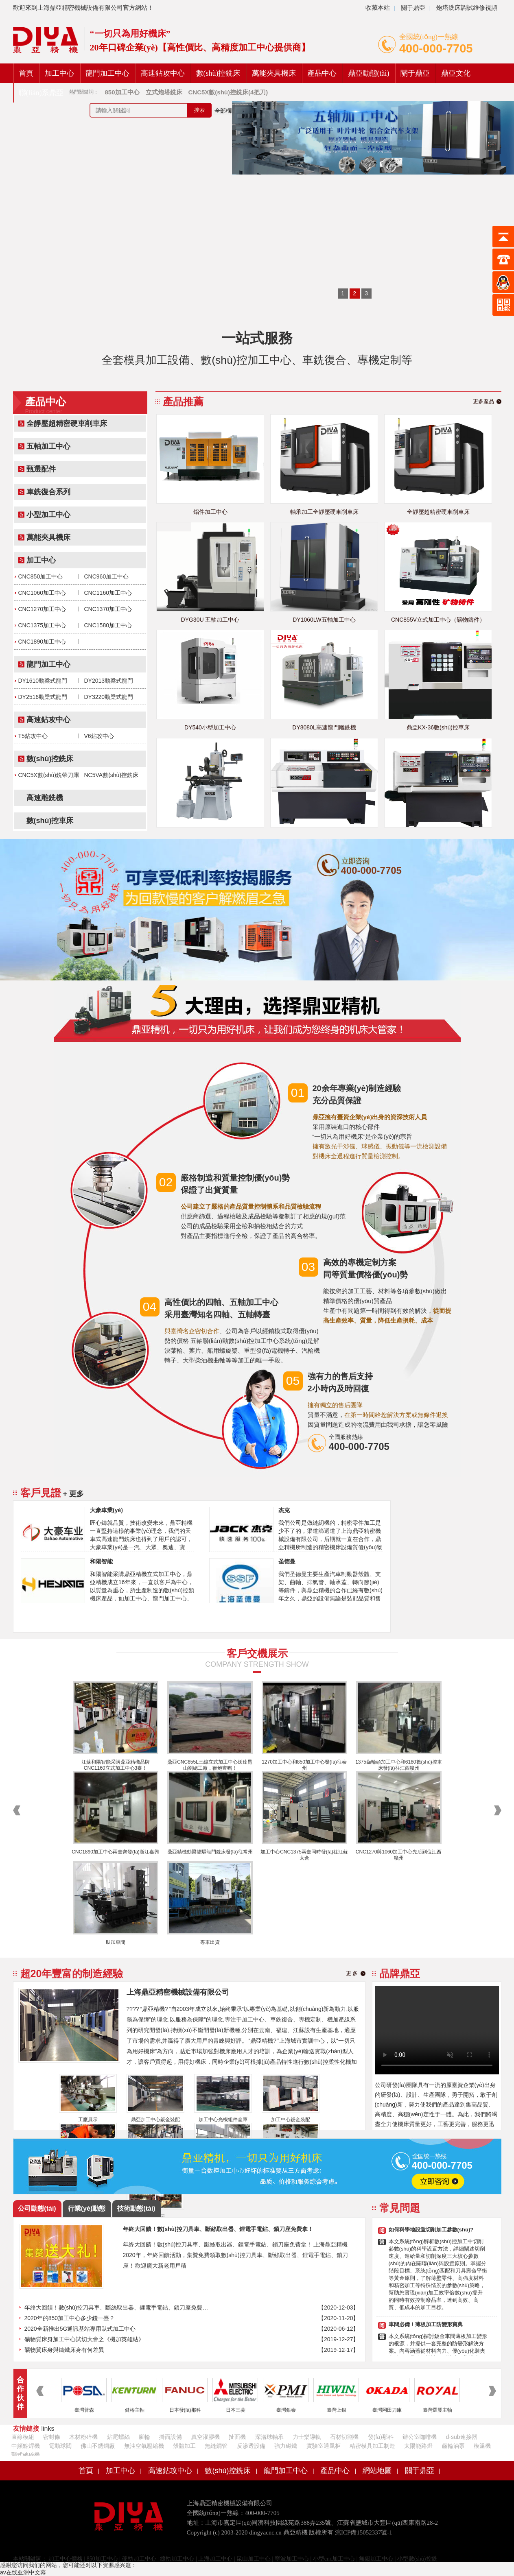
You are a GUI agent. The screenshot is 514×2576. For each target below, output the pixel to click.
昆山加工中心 (253, 2559)
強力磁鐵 (285, 2446)
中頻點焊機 (25, 2446)
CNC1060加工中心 (42, 592)
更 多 (352, 1973)
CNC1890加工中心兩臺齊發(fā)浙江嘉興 (115, 1852)
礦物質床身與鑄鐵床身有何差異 (64, 2350)
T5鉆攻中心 (33, 736)
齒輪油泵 (453, 2446)
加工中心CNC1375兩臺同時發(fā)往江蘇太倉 (304, 1855)
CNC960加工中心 (106, 576)
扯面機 (237, 2437)
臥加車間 (115, 1942)
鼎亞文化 (455, 73)
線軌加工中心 (177, 2559)
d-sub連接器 (461, 2437)
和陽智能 (101, 1561)
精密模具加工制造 (372, 2446)
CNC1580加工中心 (108, 625)
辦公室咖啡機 (419, 2437)
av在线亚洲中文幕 (23, 2572)
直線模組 (22, 2437)
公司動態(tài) (37, 2208)
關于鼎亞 (412, 7)
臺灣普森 (84, 2410)
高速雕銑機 (44, 798)
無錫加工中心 (376, 2559)
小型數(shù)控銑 (417, 2559)
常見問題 (399, 2208)
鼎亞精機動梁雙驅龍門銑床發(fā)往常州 (210, 1852)
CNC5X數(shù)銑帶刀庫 (48, 775)
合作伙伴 (20, 2393)
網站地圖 (377, 2471)
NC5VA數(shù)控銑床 (111, 775)
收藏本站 (377, 7)
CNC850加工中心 (40, 576)
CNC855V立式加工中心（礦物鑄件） (438, 619)
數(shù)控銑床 (218, 73)
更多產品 (483, 401)
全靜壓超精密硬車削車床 (66, 423)
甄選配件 (41, 469)
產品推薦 (183, 401)
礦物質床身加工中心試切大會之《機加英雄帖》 (84, 2339)
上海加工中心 (215, 2559)
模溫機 (482, 2446)
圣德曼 (286, 1561)
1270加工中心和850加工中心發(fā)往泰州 (304, 1765)
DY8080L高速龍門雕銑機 (324, 727)
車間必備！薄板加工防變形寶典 (426, 2324)
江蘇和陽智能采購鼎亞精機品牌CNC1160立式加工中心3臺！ (115, 1765)
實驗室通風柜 (323, 2446)
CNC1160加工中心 (108, 592)
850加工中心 (102, 2559)
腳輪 (144, 2437)
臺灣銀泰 (286, 2410)
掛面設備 (170, 2437)
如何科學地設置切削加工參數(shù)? (431, 2230)
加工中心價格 (65, 2559)
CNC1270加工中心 (42, 609)
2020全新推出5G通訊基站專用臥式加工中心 (80, 2328)
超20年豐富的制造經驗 (71, 1973)
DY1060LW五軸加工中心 (324, 619)
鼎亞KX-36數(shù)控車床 (438, 727)
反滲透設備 (251, 2446)
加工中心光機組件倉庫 (223, 2119)
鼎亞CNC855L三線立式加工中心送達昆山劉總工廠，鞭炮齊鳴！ (209, 1765)
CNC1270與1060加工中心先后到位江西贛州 (399, 1855)
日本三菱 (235, 2410)
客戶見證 (40, 1492)
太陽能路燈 (418, 2446)
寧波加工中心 (292, 2559)
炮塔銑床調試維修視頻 (466, 7)
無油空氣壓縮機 (144, 2446)
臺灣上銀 (336, 2410)
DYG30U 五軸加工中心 (210, 619)
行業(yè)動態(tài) (86, 2211)
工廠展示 (88, 2119)
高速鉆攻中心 (163, 73)
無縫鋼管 (216, 2446)
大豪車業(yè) (106, 1510)
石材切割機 (344, 2437)
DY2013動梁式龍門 (108, 680)
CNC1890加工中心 (42, 641)
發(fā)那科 (381, 2437)
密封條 (51, 2437)
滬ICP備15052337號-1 (363, 2532)
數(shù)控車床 (50, 820)
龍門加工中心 (107, 73)
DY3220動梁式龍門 (108, 697)
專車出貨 (210, 1942)
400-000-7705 (436, 48)
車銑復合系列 (48, 492)
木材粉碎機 (83, 2437)
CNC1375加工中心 (42, 625)
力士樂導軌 (307, 2437)
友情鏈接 (26, 2428)
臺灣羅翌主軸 (437, 2410)
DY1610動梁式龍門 (43, 680)
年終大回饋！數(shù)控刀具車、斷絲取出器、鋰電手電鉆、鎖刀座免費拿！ (117, 2307)
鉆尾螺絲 (118, 2437)
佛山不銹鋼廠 (98, 2446)
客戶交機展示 (257, 1653)
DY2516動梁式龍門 (43, 697)
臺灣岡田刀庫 (387, 2410)
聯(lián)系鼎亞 (41, 93)
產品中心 (322, 73)
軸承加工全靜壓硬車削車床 (324, 512)
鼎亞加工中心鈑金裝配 (155, 2119)
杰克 (284, 1510)
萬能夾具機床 (274, 73)
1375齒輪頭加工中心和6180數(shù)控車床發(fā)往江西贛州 (398, 1765)
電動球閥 (60, 2446)
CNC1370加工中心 (108, 609)
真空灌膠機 (205, 2437)
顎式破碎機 (25, 2455)
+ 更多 (73, 1494)
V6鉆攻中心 (99, 736)
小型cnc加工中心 (334, 2559)
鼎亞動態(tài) (368, 73)
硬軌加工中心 (139, 2559)
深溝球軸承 (269, 2437)
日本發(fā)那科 (185, 2410)
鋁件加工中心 (210, 512)
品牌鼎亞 (399, 1973)
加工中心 (59, 73)
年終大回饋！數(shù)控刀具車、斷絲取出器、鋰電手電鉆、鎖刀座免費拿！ (218, 2229)
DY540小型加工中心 (210, 727)
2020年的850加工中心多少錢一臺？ (69, 2318)
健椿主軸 (134, 2410)
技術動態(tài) (136, 2208)
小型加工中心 (48, 515)
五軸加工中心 (48, 446)
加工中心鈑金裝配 (290, 2119)
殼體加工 (184, 2446)
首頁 (26, 73)
